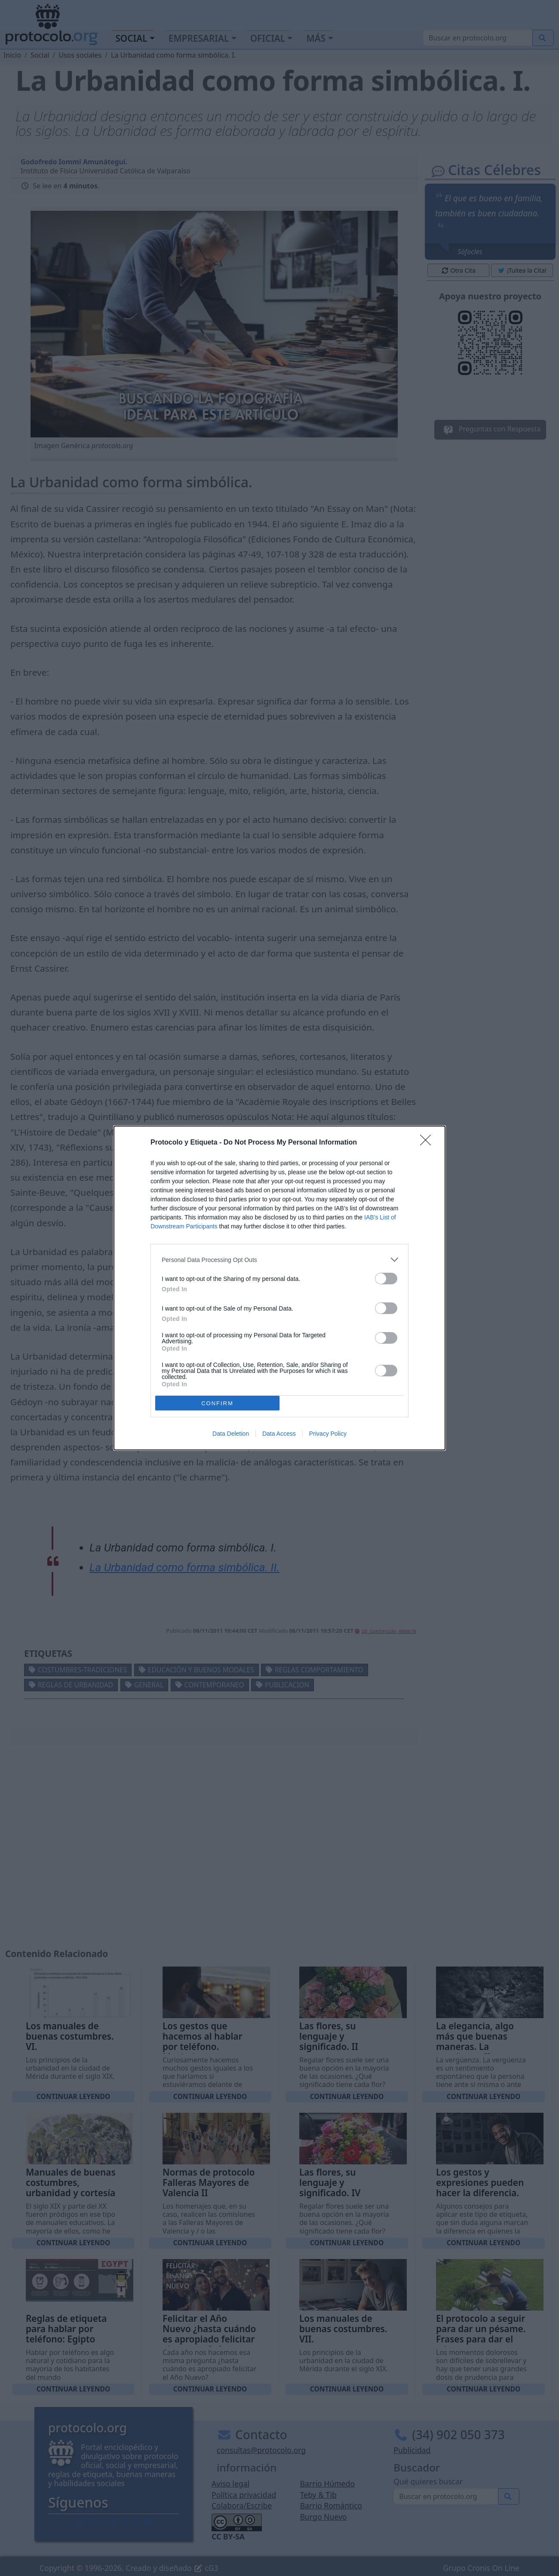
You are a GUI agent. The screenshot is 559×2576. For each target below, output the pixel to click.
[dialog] (279, 1288)
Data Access (279, 1433)
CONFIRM (217, 1403)
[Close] (428, 1143)
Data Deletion (230, 1433)
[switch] (386, 1278)
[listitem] (279, 1259)
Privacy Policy (328, 1433)
